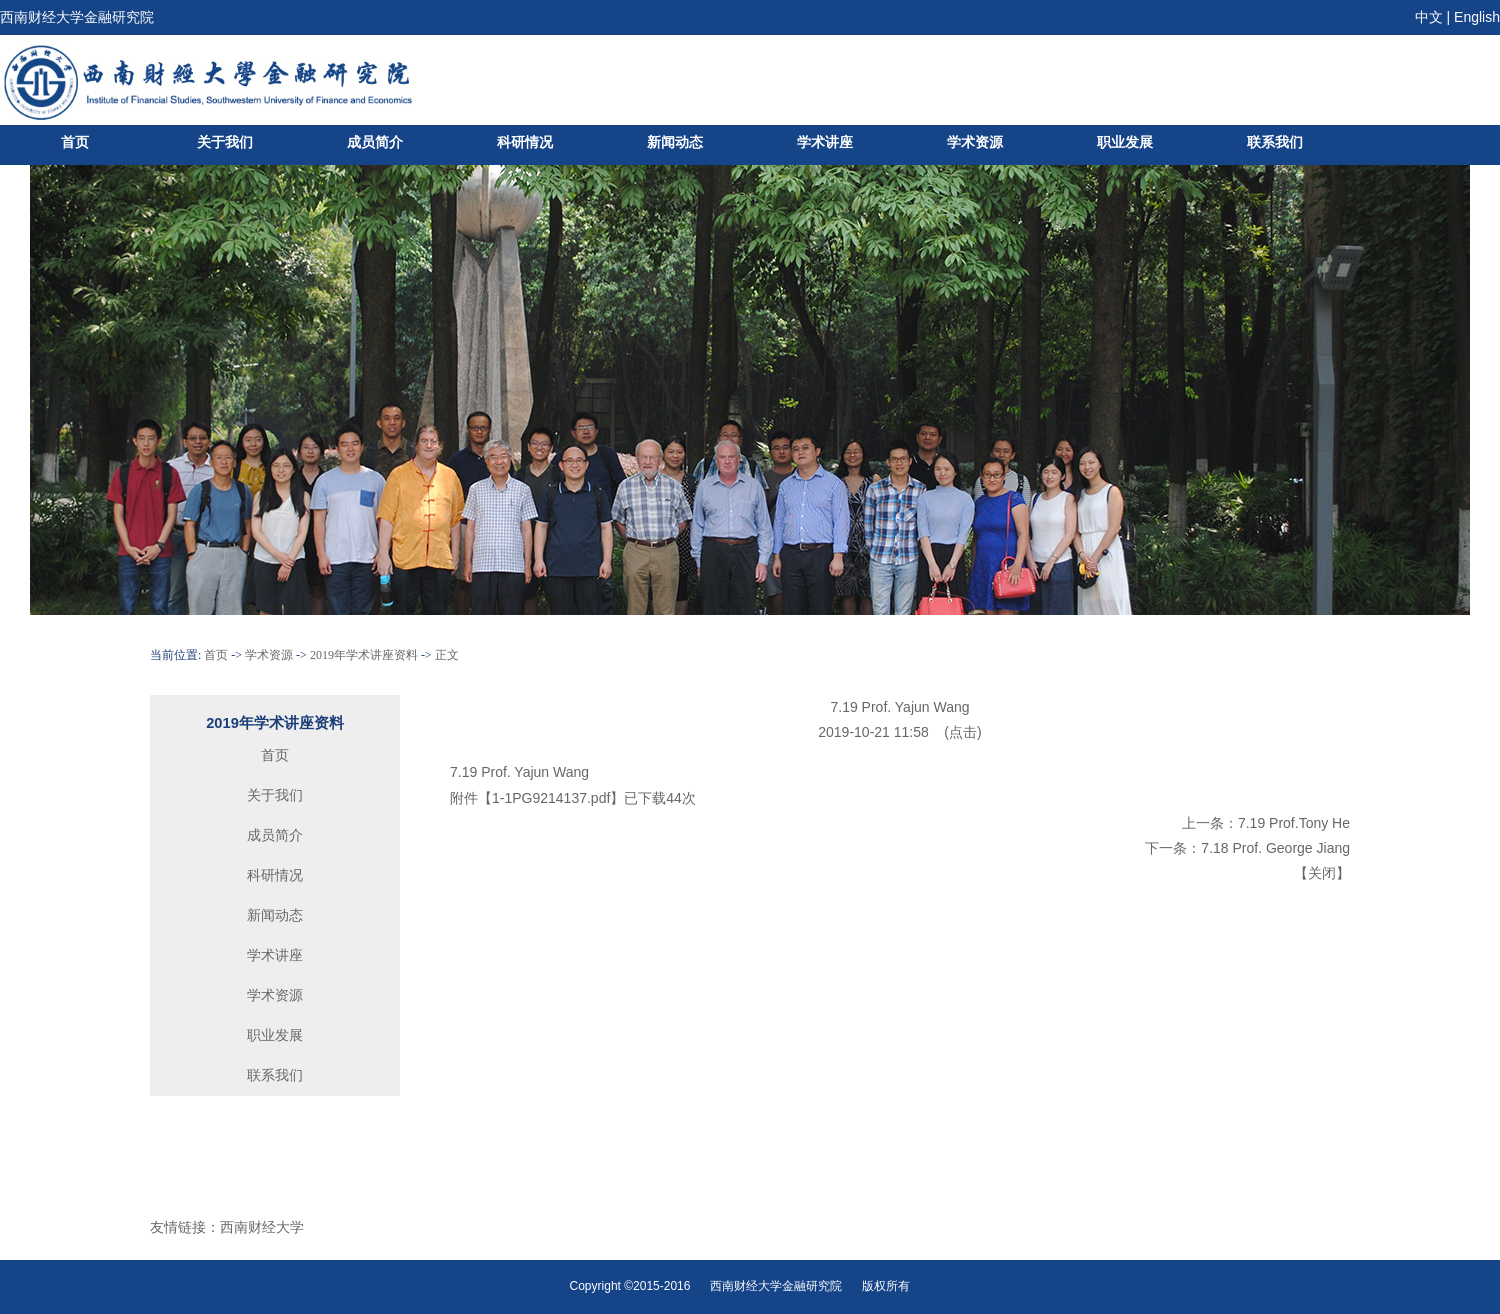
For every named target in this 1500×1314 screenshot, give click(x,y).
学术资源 (975, 142)
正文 (447, 655)
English (1477, 17)
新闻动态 (675, 142)
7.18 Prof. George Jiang (1275, 848)
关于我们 (225, 142)
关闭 (1322, 873)
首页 (75, 142)
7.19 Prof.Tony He (1294, 823)
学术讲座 (825, 142)
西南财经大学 (262, 1227)
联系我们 (1275, 142)
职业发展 (1125, 142)
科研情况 (525, 142)
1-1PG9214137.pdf (551, 798)
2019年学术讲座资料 (364, 655)
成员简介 (375, 142)
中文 (1429, 17)
